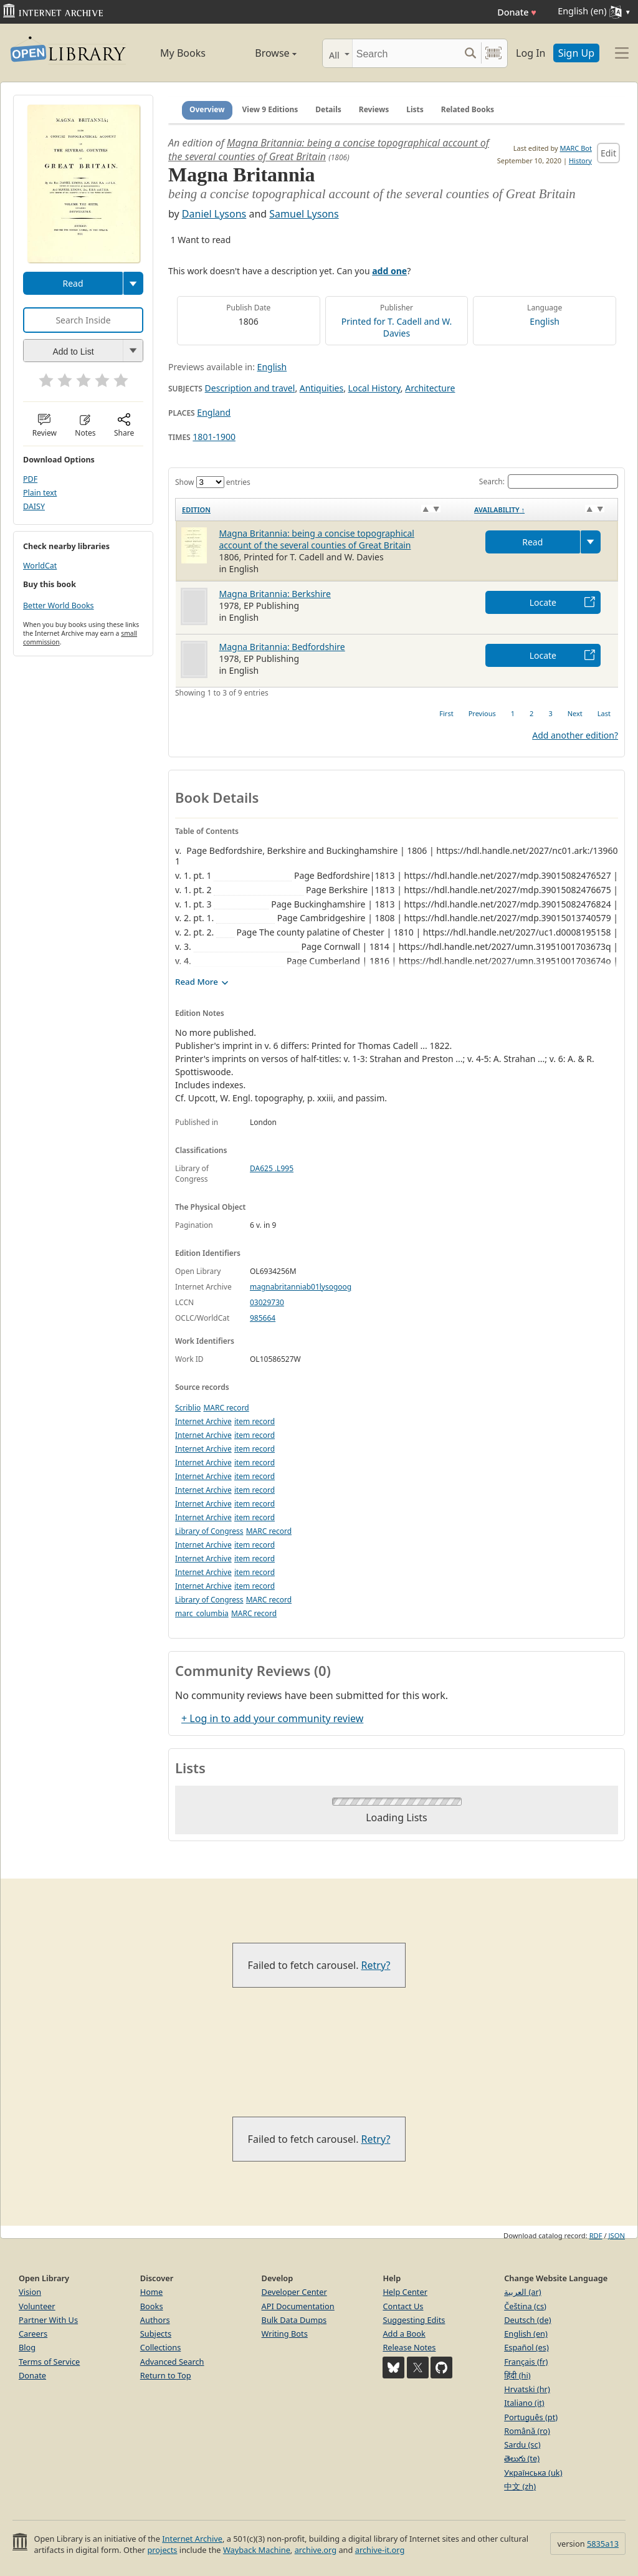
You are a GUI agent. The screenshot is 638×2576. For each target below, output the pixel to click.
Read (72, 283)
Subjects (155, 2333)
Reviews (374, 109)
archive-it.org (380, 2549)
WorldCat (40, 565)
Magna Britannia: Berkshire (275, 594)
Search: (548, 481)
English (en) (526, 2333)
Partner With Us (48, 2319)
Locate (543, 602)
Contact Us (403, 2306)
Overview (207, 109)
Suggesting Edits (414, 2319)
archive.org (315, 2549)
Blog (27, 2347)
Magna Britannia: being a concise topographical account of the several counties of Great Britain (316, 539)
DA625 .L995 (271, 1168)
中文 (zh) (520, 2486)
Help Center (405, 2291)
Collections (160, 2347)
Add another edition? (575, 735)
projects (162, 2549)
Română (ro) (527, 2430)
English (544, 321)
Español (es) (526, 2347)
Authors (155, 2319)
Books (151, 2306)
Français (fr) (526, 2361)
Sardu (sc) (522, 2444)
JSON (617, 2235)
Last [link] (604, 713)
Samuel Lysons (303, 214)
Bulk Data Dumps (294, 2319)
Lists (415, 109)
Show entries (212, 482)
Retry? (376, 1965)
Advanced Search (172, 2361)
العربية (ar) (522, 2291)
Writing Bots (285, 2333)
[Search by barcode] (493, 53)
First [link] (446, 713)
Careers (33, 2333)
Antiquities (321, 388)
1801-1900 (214, 437)
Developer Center (294, 2291)
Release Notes (409, 2347)
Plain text (40, 492)
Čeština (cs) (525, 2306)
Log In (530, 53)
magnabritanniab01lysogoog (300, 1286)
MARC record (226, 1407)
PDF (30, 479)
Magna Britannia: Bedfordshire (282, 647)
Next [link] (575, 713)
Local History (374, 388)
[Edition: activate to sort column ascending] (322, 509)
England (214, 412)
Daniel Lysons (214, 214)
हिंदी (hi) (517, 2375)
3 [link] (550, 713)
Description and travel (250, 388)
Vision (30, 2291)
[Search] (406, 53)
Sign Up (576, 53)
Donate (516, 12)
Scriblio (188, 1407)
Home (151, 2291)
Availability (499, 509)
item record (254, 1421)
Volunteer (37, 2306)
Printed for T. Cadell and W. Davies (396, 327)
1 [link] (513, 713)
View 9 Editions (270, 109)
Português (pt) (531, 2417)
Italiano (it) (524, 2402)
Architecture (430, 388)
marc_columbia (202, 1613)
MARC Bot (576, 148)
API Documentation (298, 2306)
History (580, 160)
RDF (595, 2235)
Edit (608, 153)
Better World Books (58, 605)
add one (389, 271)
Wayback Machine (256, 2549)
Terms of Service (49, 2361)
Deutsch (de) (527, 2319)
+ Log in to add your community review (272, 1718)
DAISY (34, 506)
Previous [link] (482, 713)
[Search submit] (470, 53)
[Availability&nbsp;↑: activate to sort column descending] (542, 509)
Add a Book (404, 2333)
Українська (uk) (533, 2472)
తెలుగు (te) (522, 2458)
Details (328, 109)
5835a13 (603, 2543)
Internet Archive (203, 1421)
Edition (196, 509)
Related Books (467, 109)
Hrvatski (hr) (527, 2389)
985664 (262, 1318)
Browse (263, 53)
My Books (183, 53)
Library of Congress (209, 1531)
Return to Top (165, 2375)
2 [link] (531, 713)
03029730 (267, 1302)
